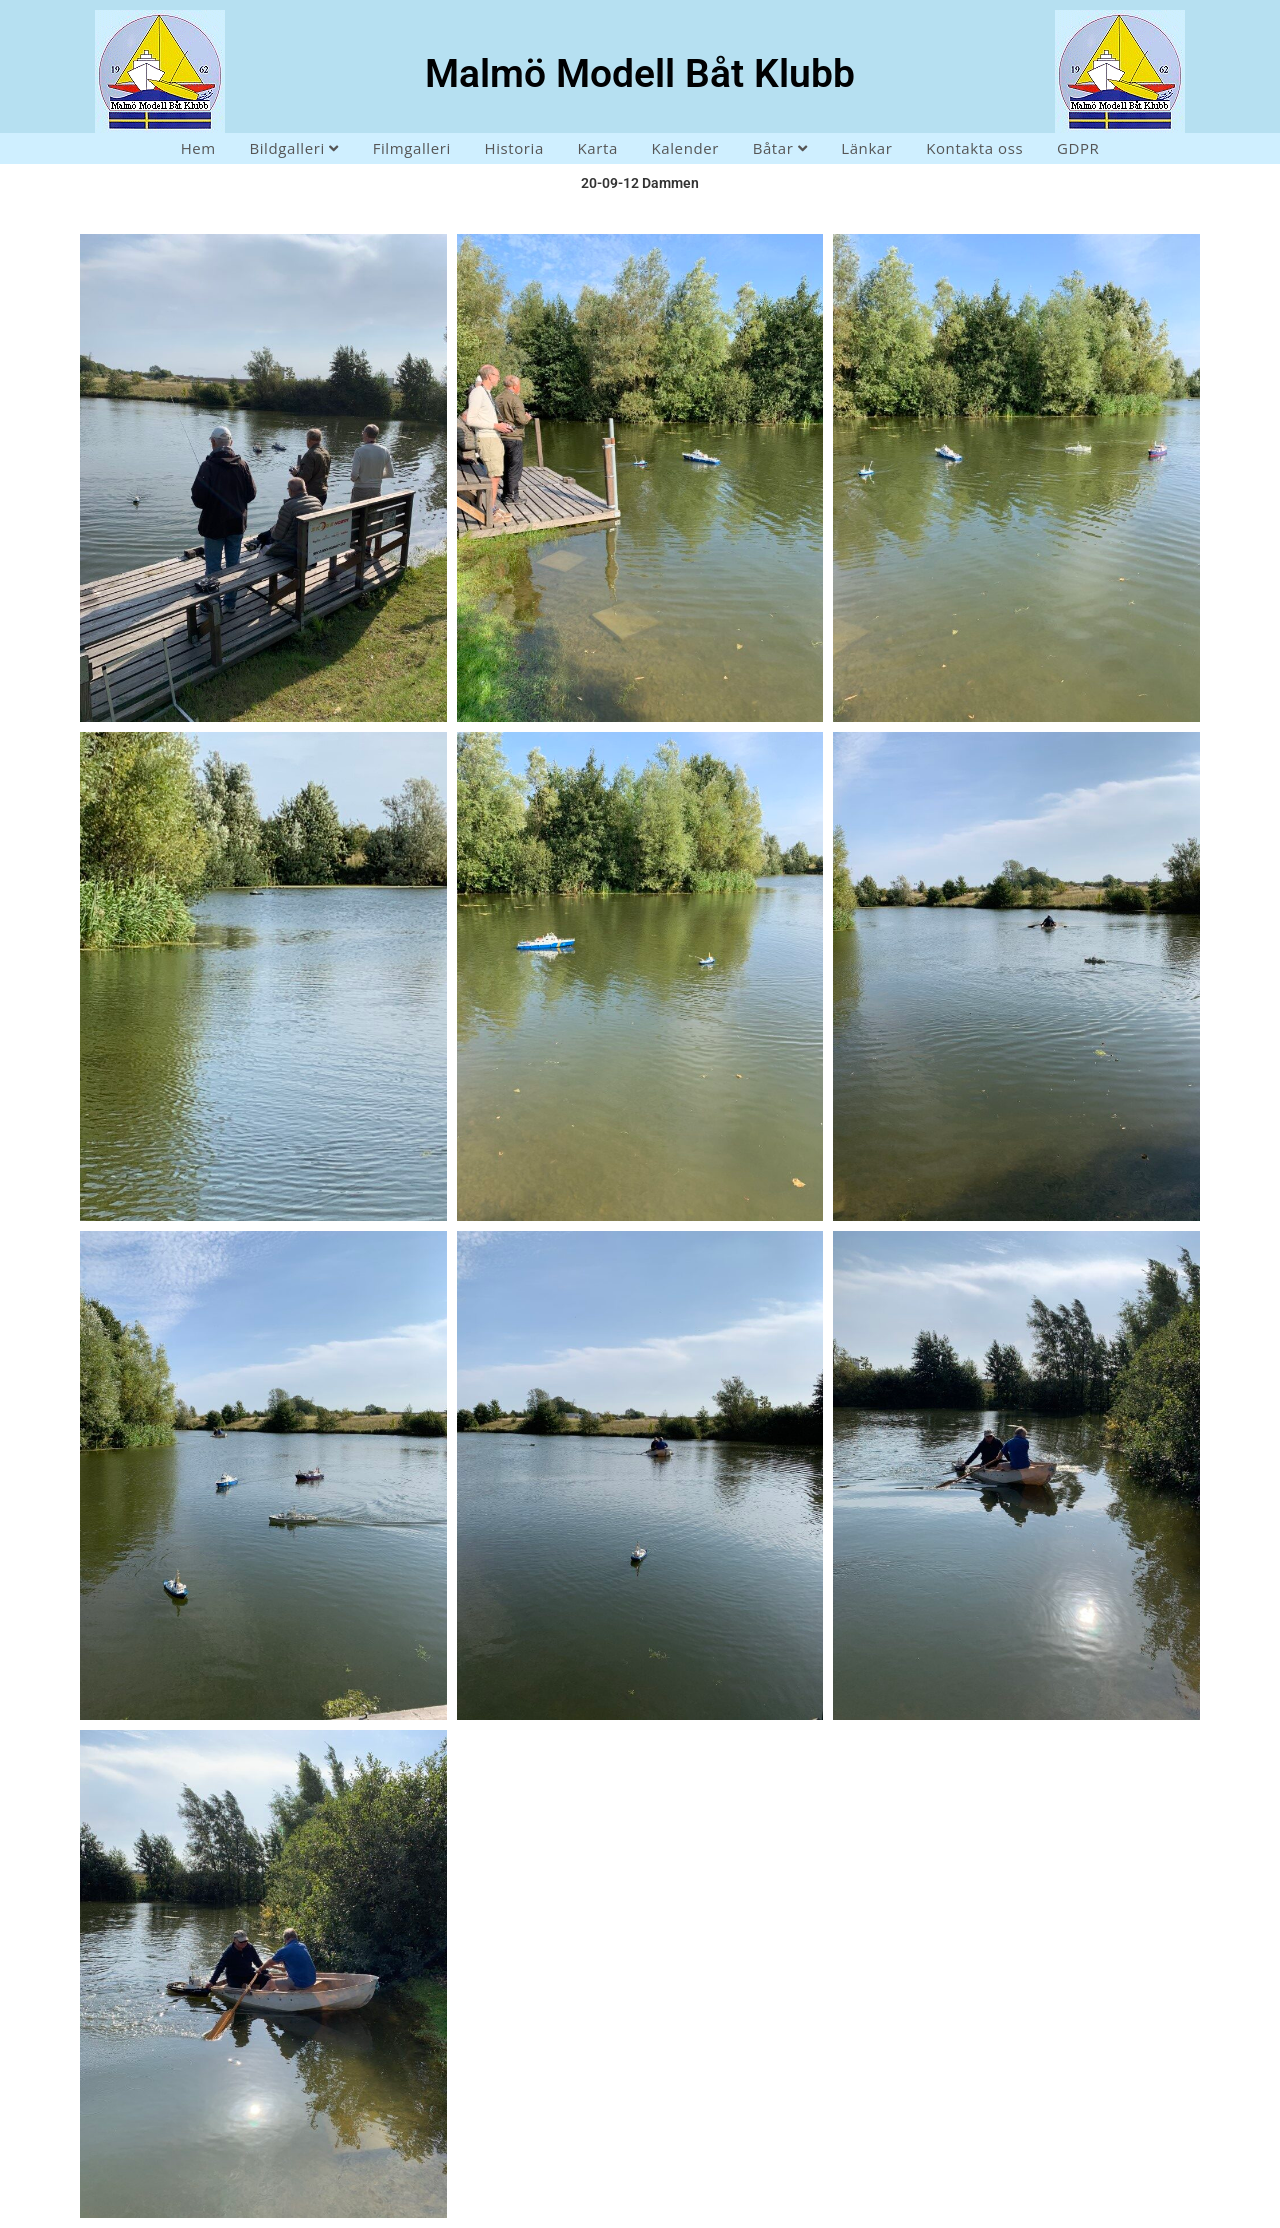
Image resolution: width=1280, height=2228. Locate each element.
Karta (598, 148)
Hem (198, 148)
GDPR (1078, 148)
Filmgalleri (412, 148)
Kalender (685, 148)
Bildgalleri (294, 148)
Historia (513, 148)
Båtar (780, 148)
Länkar (866, 148)
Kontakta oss (974, 148)
